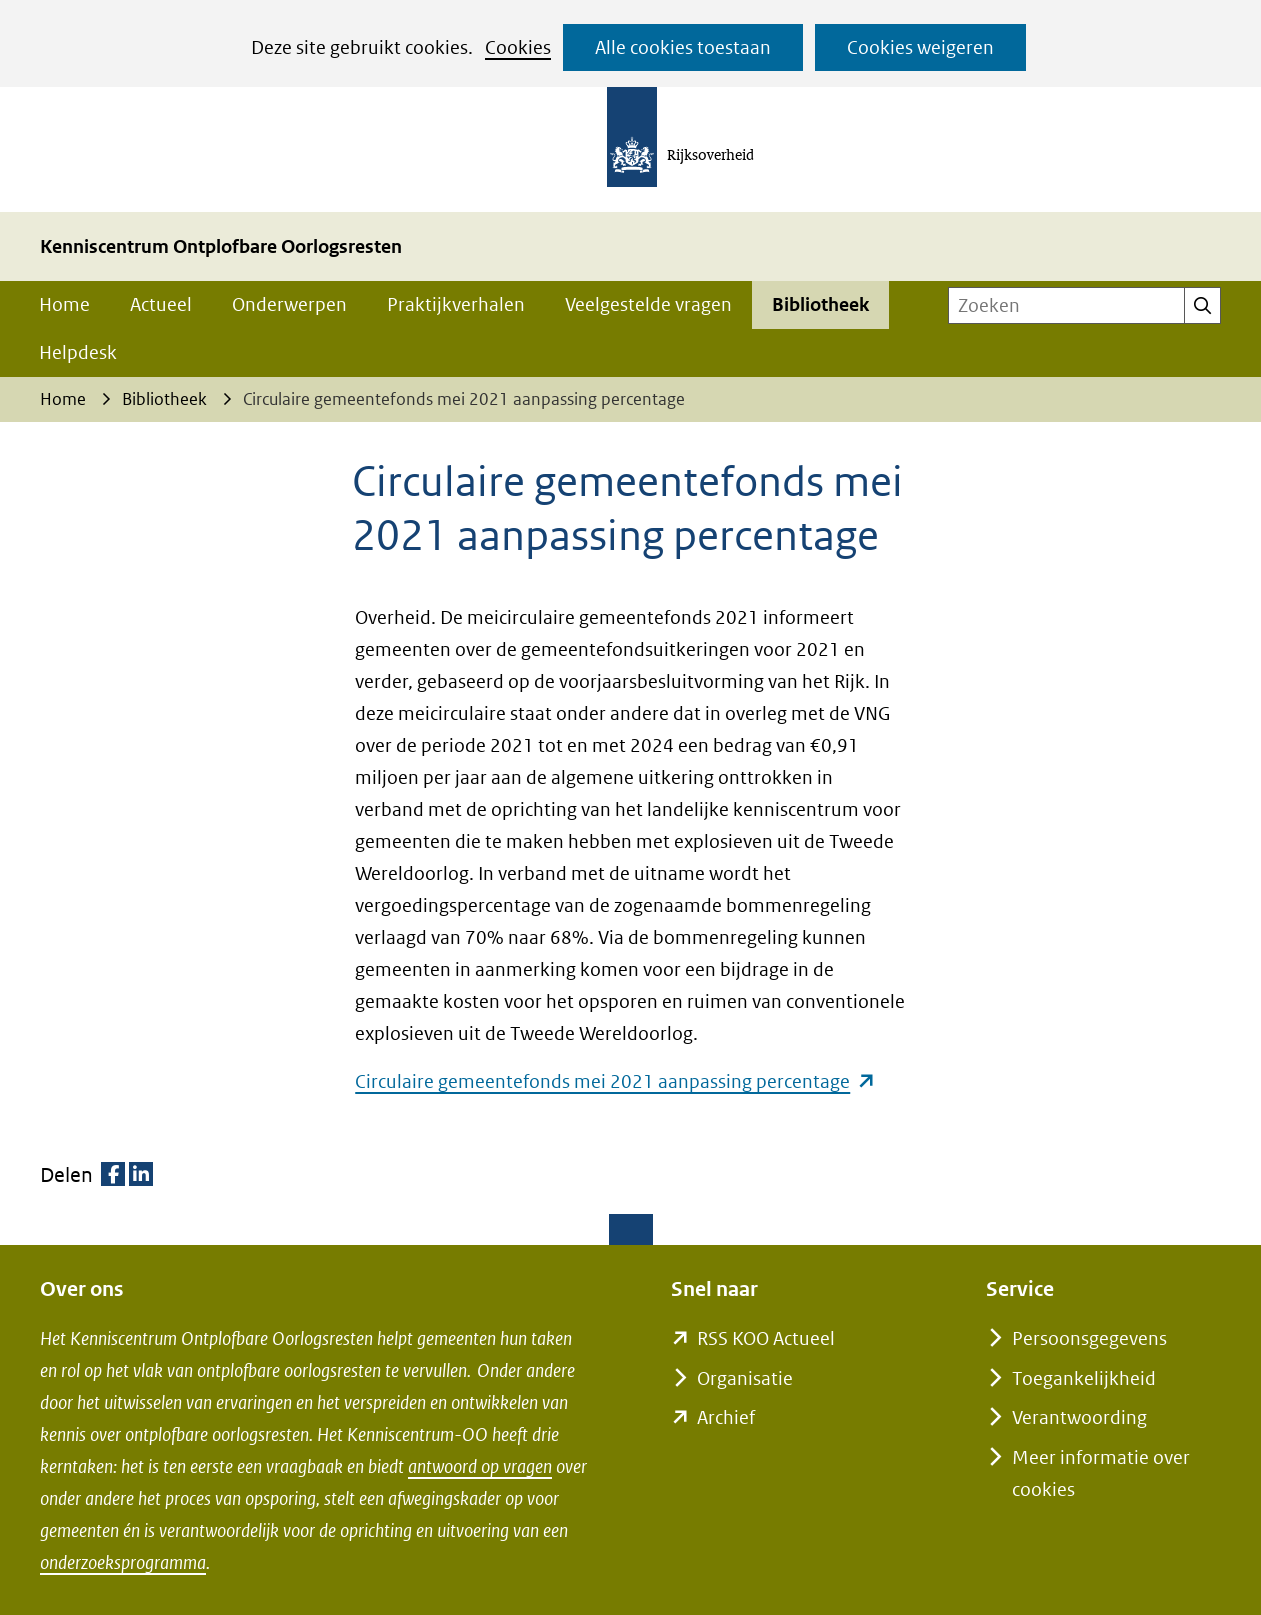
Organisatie (745, 1378)
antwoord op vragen (480, 1466)
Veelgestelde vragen (648, 304)
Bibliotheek (820, 304)
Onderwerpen (289, 304)
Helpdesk (78, 352)
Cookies (518, 47)
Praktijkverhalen (456, 304)
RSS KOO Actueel (766, 1338)
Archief (726, 1417)
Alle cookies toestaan (683, 47)
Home (64, 304)
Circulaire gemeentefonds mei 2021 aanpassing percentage (615, 1081)
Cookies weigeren (920, 47)
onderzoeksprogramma (123, 1562)
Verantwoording (1079, 1417)
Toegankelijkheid (1084, 1378)
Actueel (161, 304)
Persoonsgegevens (1089, 1338)
